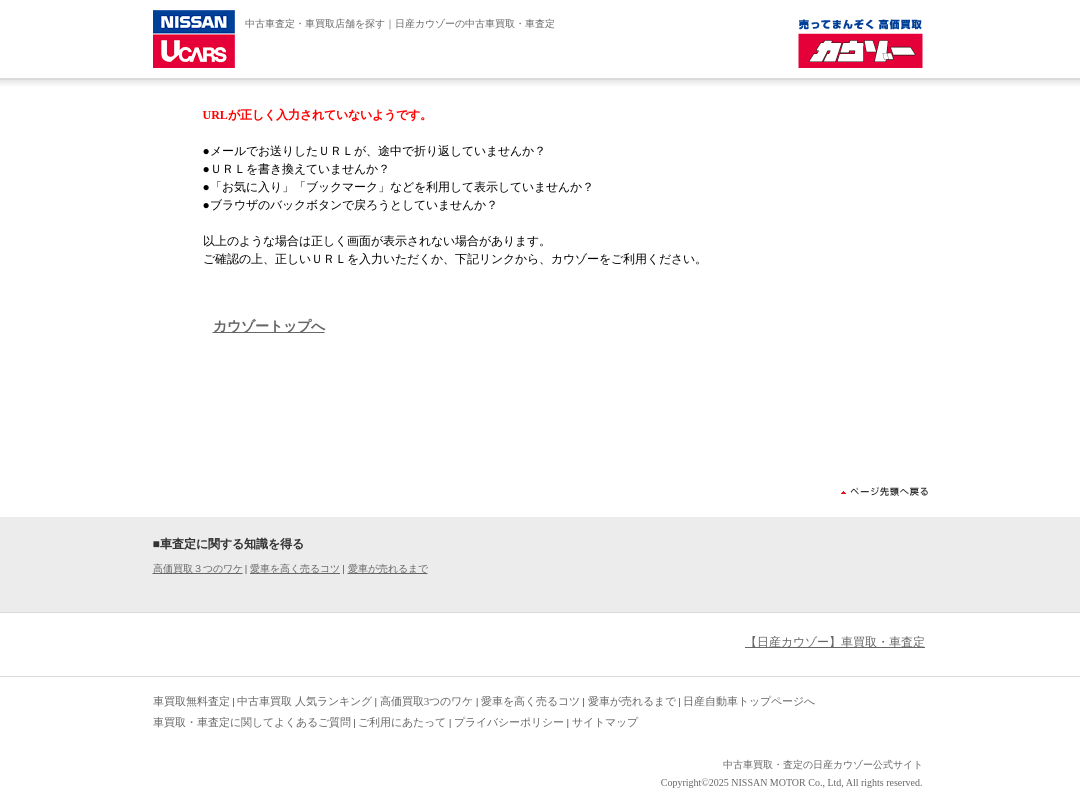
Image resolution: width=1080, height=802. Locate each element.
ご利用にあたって (402, 722)
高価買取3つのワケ (427, 701)
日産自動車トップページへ (749, 701)
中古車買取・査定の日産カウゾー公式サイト (823, 764)
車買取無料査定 (191, 701)
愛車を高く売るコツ (295, 568)
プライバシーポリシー (509, 722)
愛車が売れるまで (388, 568)
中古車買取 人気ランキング (304, 701)
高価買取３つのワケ (198, 568)
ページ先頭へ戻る (884, 491)
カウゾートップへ (269, 326)
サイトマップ (605, 722)
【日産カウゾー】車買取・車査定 (835, 642)
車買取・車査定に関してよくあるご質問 (252, 722)
